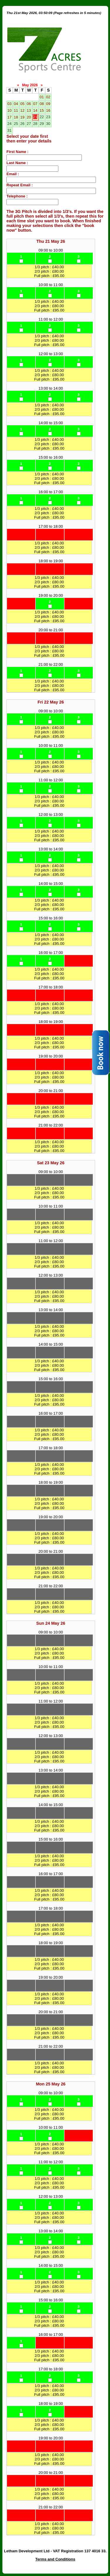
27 (29, 123)
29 (42, 123)
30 (48, 123)
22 (42, 117)
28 (35, 123)
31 (9, 130)
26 (22, 123)
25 (16, 123)
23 (48, 117)
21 (35, 117)
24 (9, 123)
